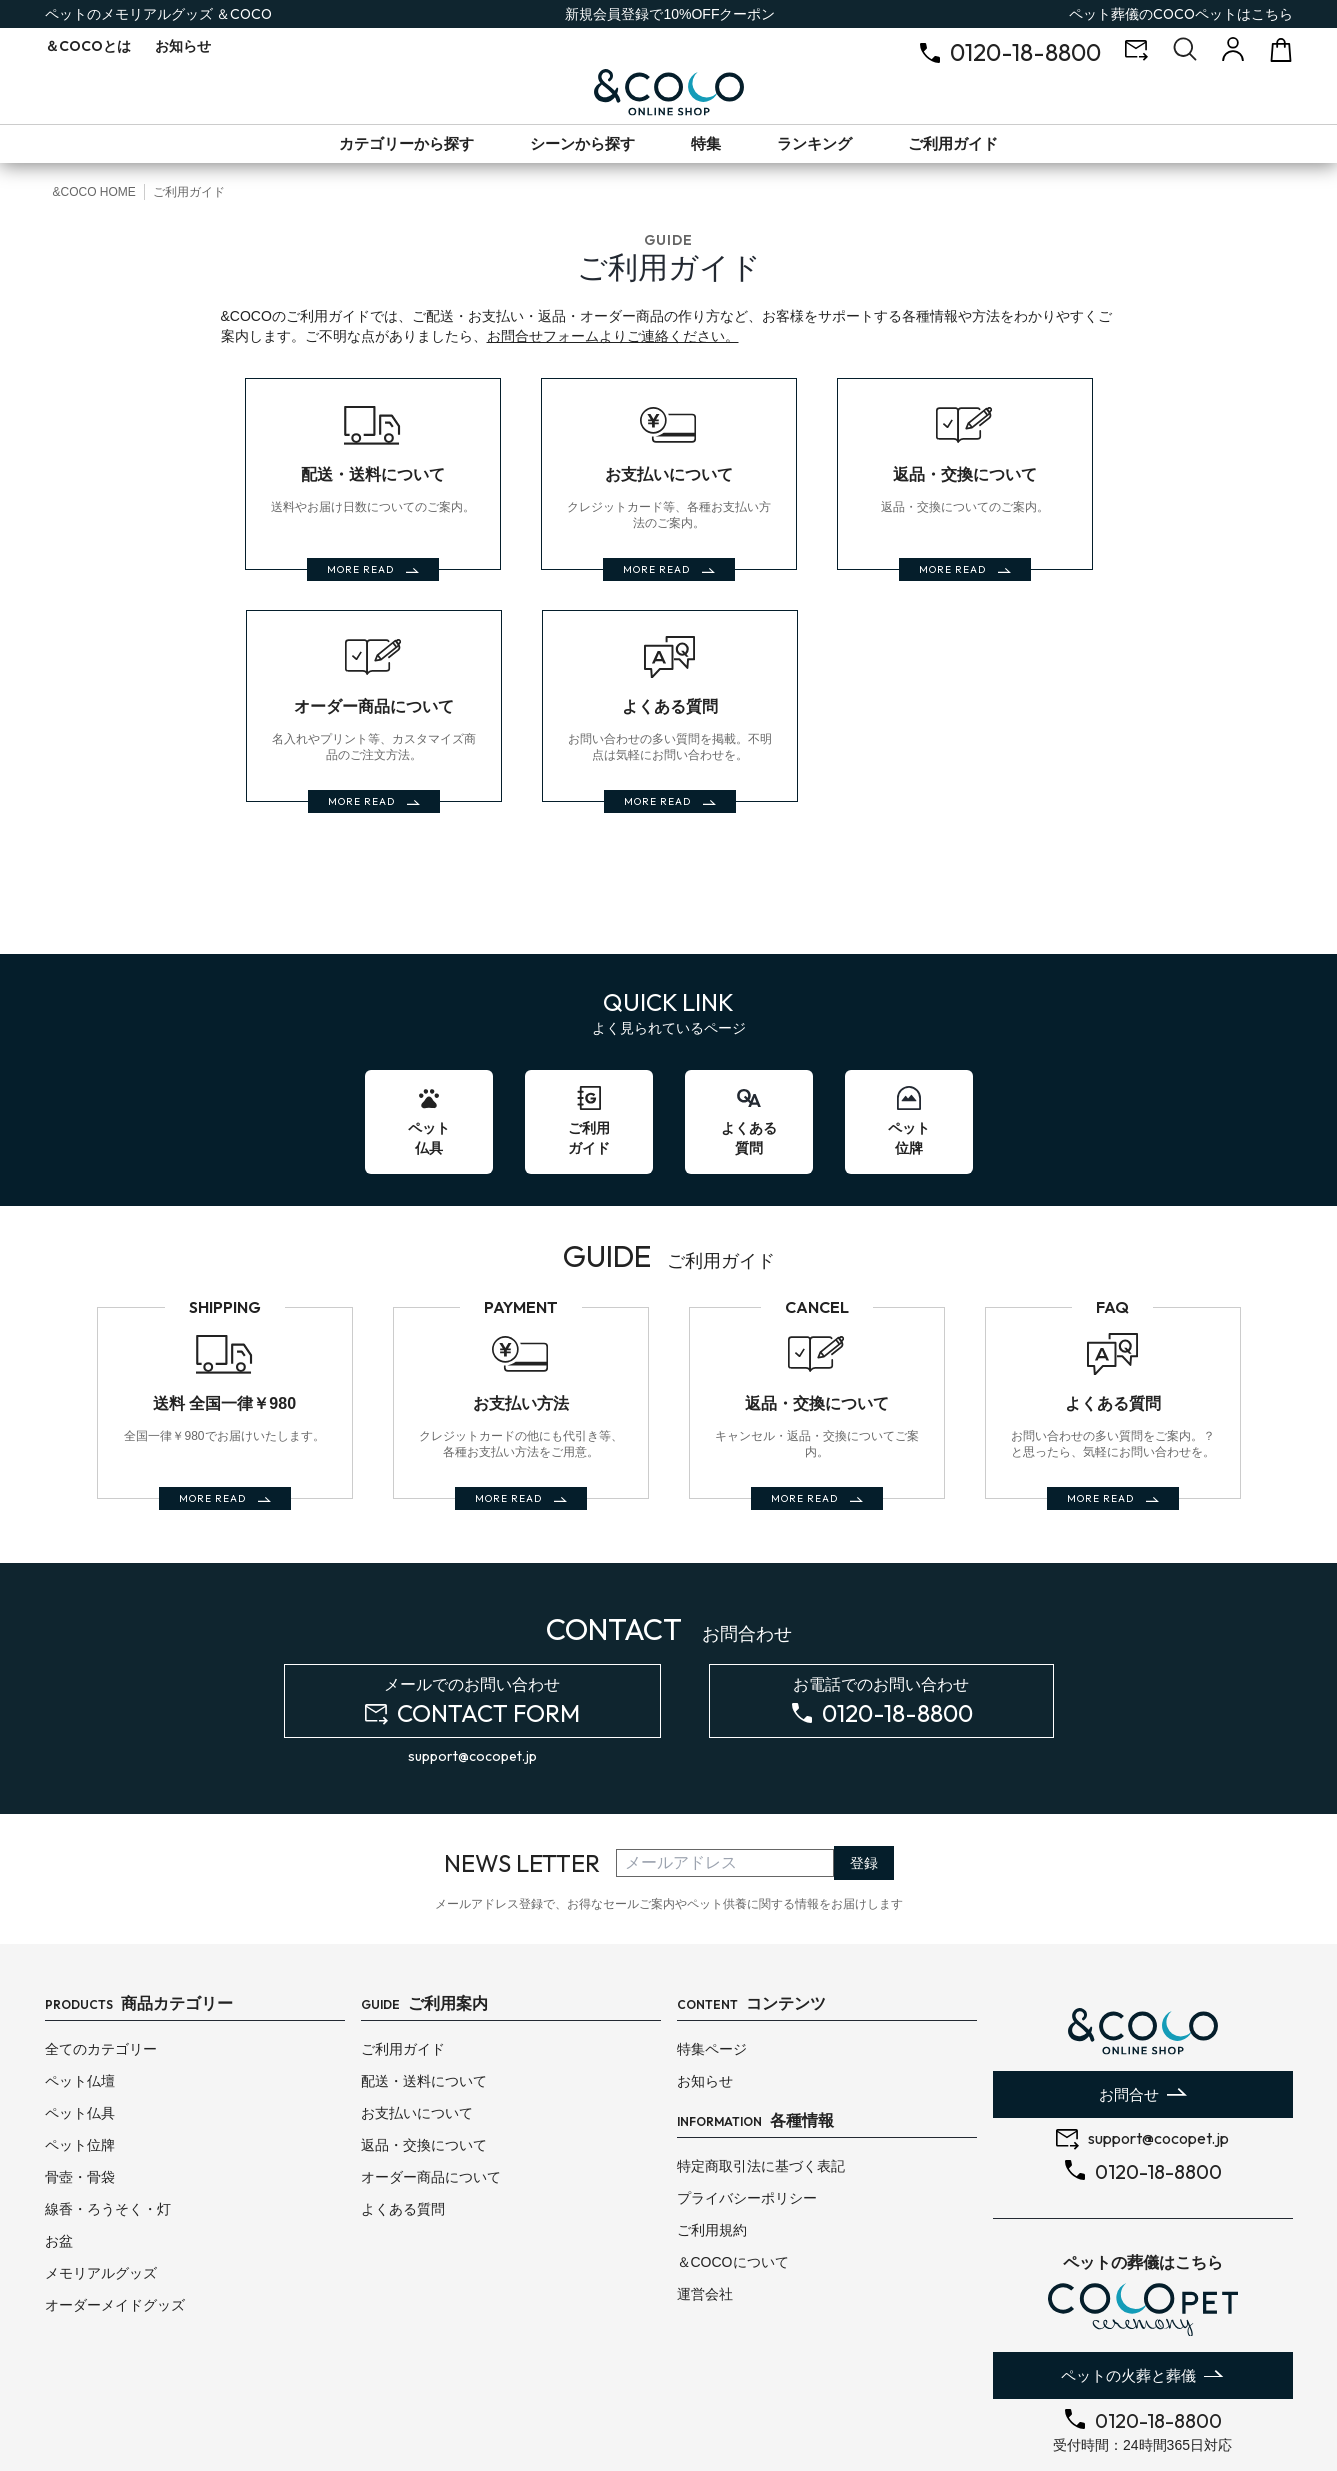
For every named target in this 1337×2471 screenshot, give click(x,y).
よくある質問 (403, 2125)
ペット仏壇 (80, 1997)
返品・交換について (424, 2061)
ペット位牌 (80, 2061)
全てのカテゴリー (101, 1965)
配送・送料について (424, 1997)
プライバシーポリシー (747, 2114)
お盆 (59, 2157)
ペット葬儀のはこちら (1181, 14)
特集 (706, 143)
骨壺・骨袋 (80, 2093)
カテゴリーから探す (406, 143)
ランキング (814, 143)
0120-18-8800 (1025, 52)
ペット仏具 (80, 2029)
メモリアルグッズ (101, 2189)
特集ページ (712, 1965)
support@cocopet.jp (472, 1672)
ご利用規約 (712, 2146)
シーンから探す (582, 143)
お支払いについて (417, 2029)
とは (88, 46)
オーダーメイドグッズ (115, 2221)
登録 (864, 1779)
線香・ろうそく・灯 (108, 2125)
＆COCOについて (733, 2178)
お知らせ (183, 46)
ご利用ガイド (953, 143)
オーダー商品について (431, 2093)
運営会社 (705, 2210)
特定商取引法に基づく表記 (761, 2082)
